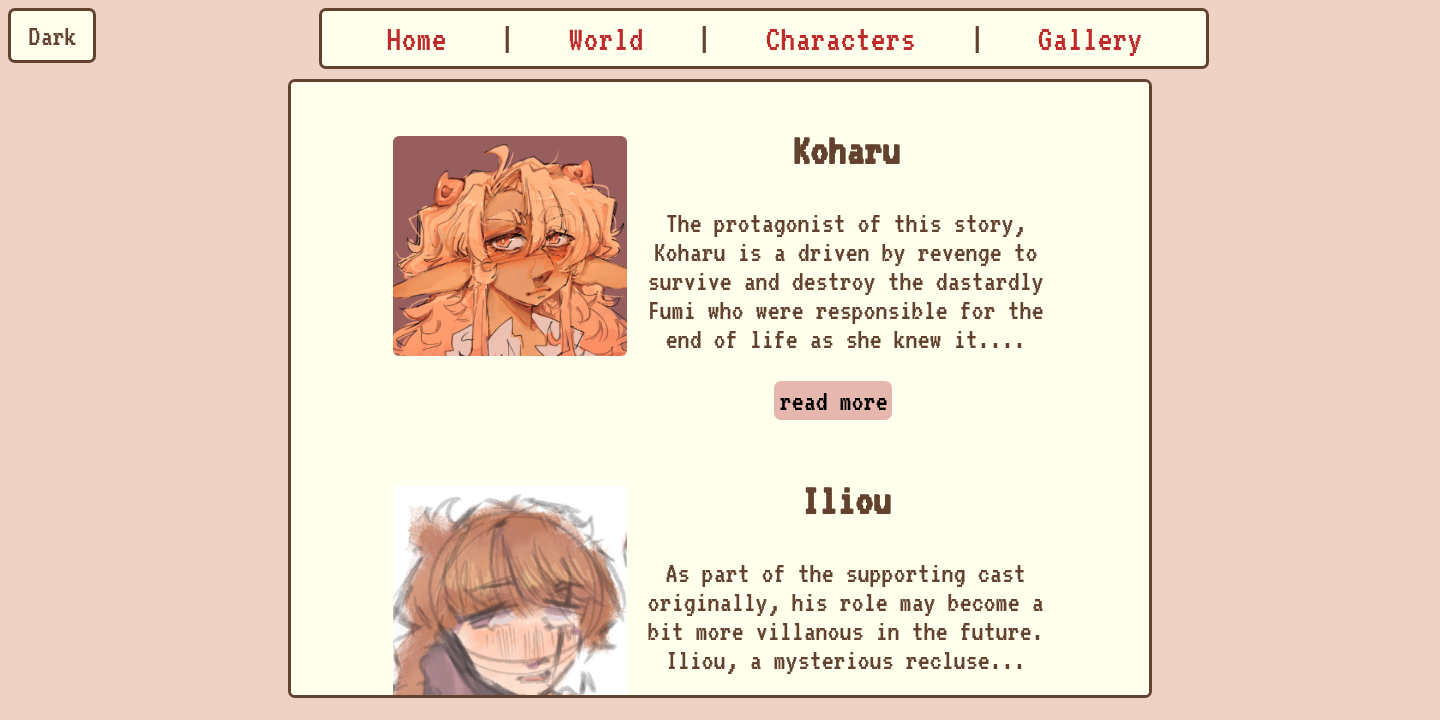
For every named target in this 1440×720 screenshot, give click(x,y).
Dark (52, 35)
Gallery (1089, 38)
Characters (840, 38)
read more (833, 400)
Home (416, 38)
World (605, 38)
